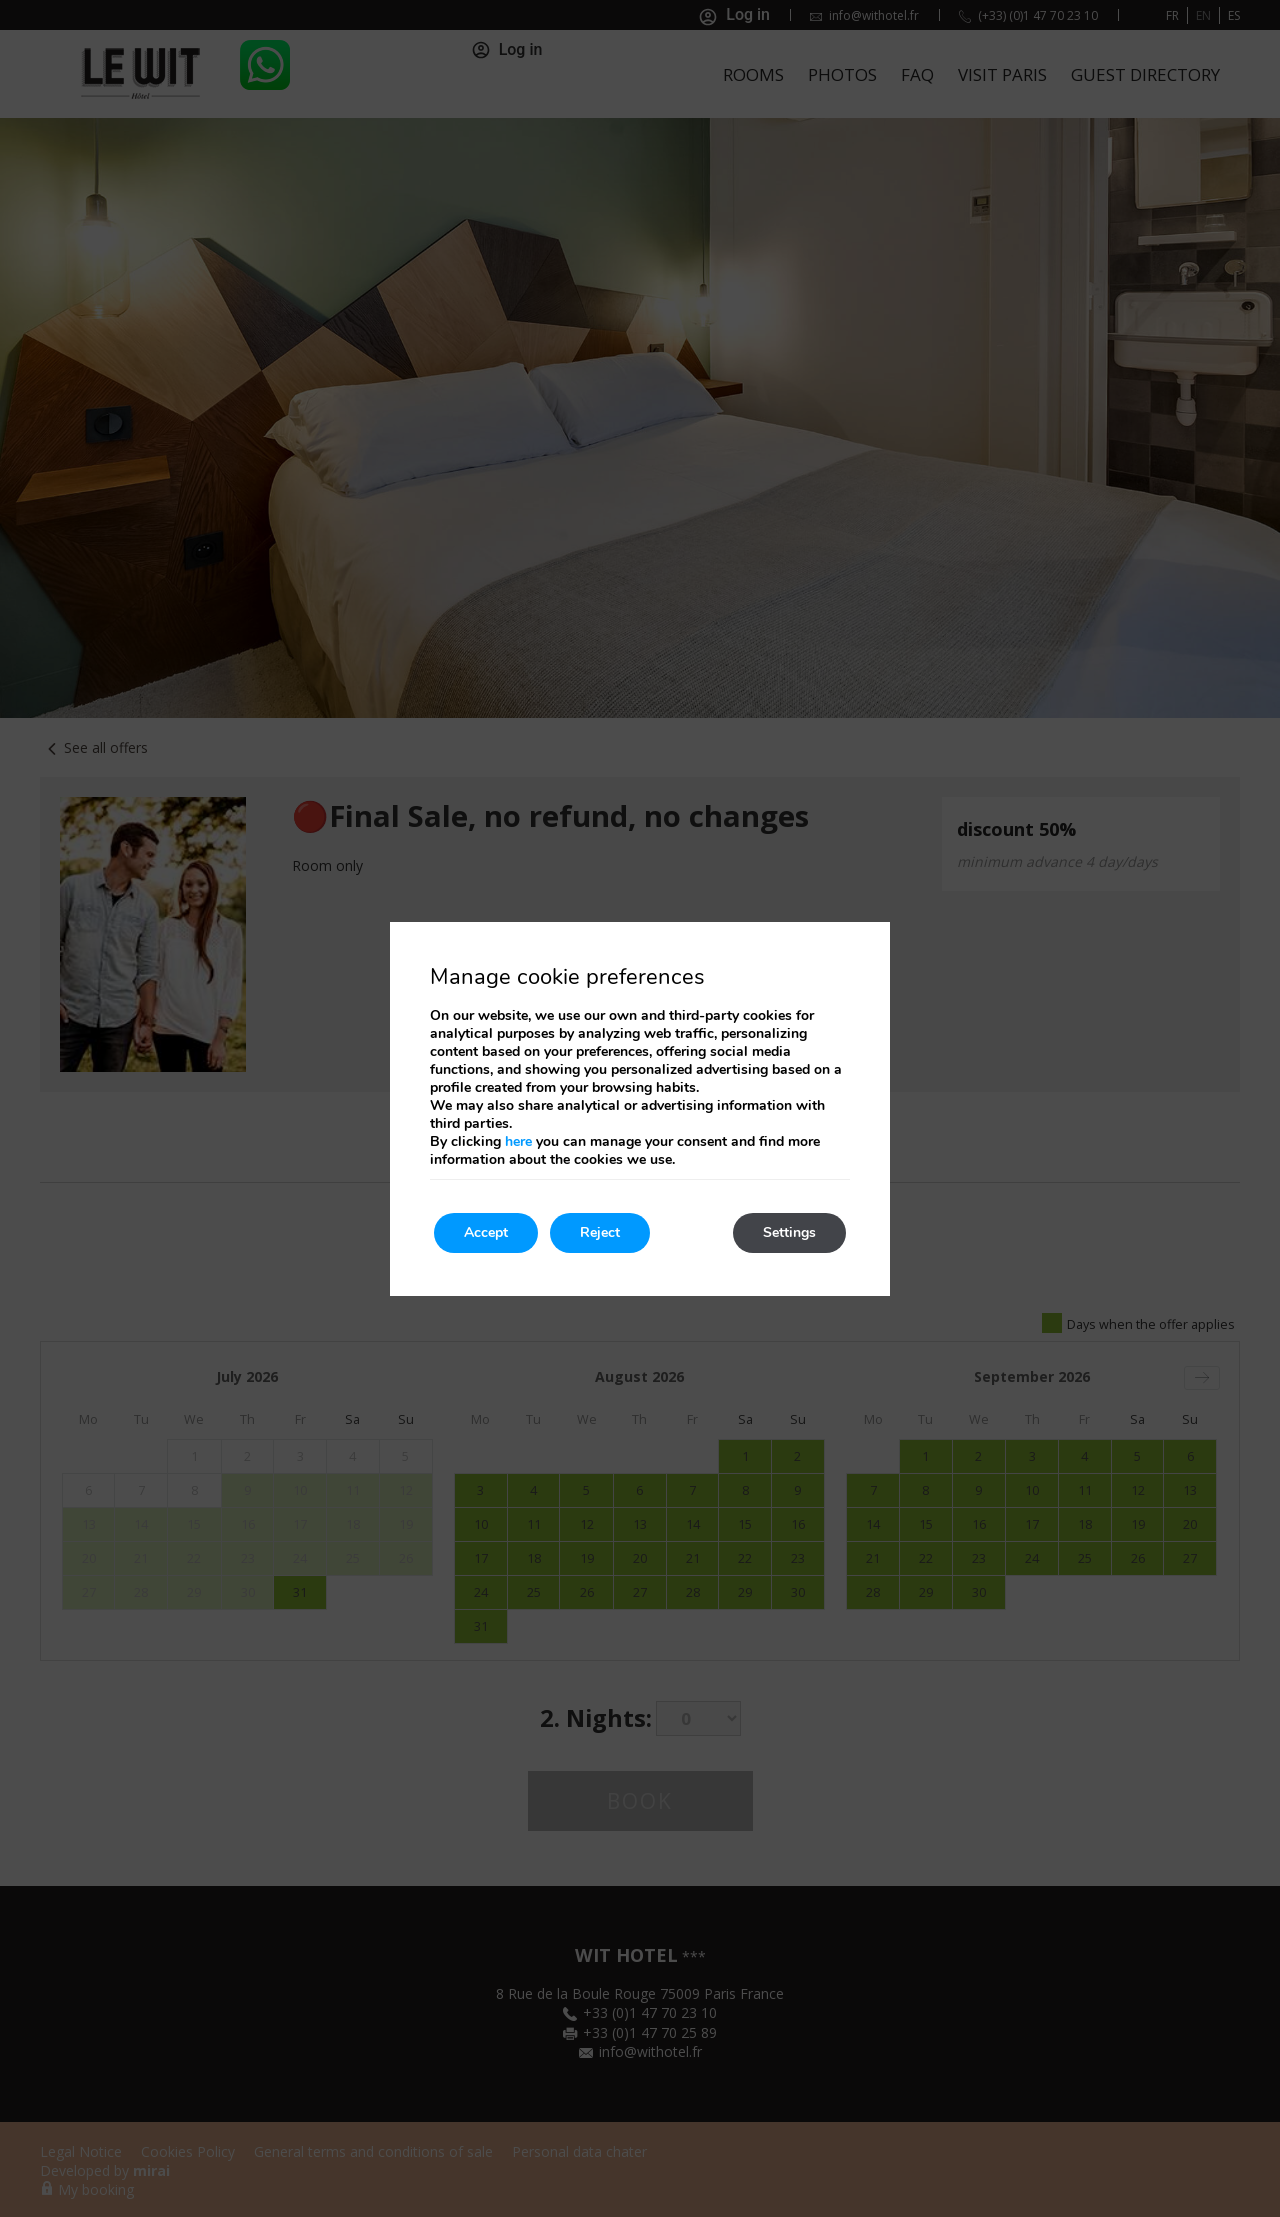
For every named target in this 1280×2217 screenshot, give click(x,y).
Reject (600, 1232)
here (518, 1141)
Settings (789, 1232)
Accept (486, 1232)
